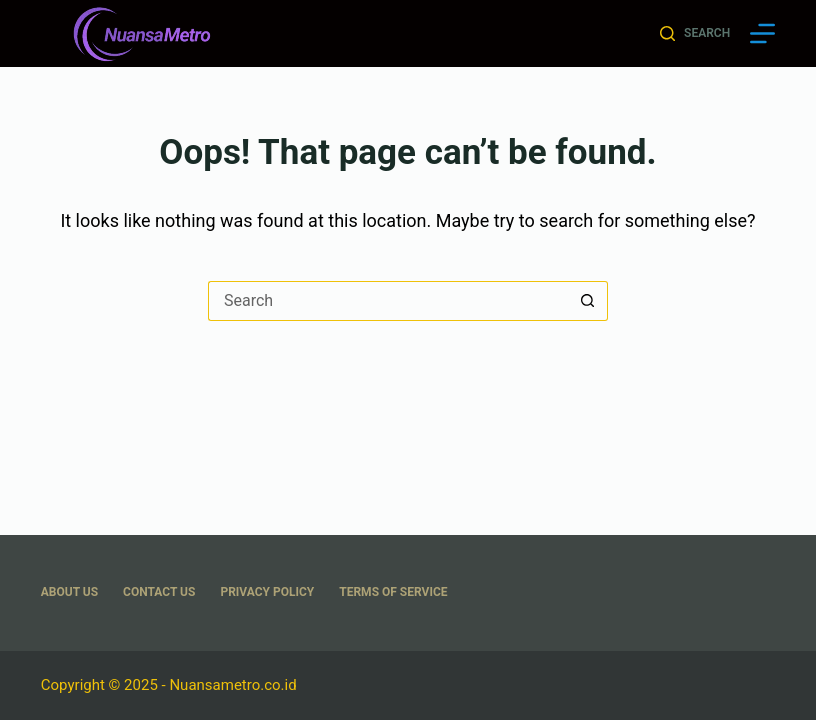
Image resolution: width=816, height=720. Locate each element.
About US (69, 592)
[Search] (695, 34)
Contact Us (159, 592)
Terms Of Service (393, 592)
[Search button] (588, 301)
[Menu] (762, 33)
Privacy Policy (267, 592)
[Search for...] (388, 301)
